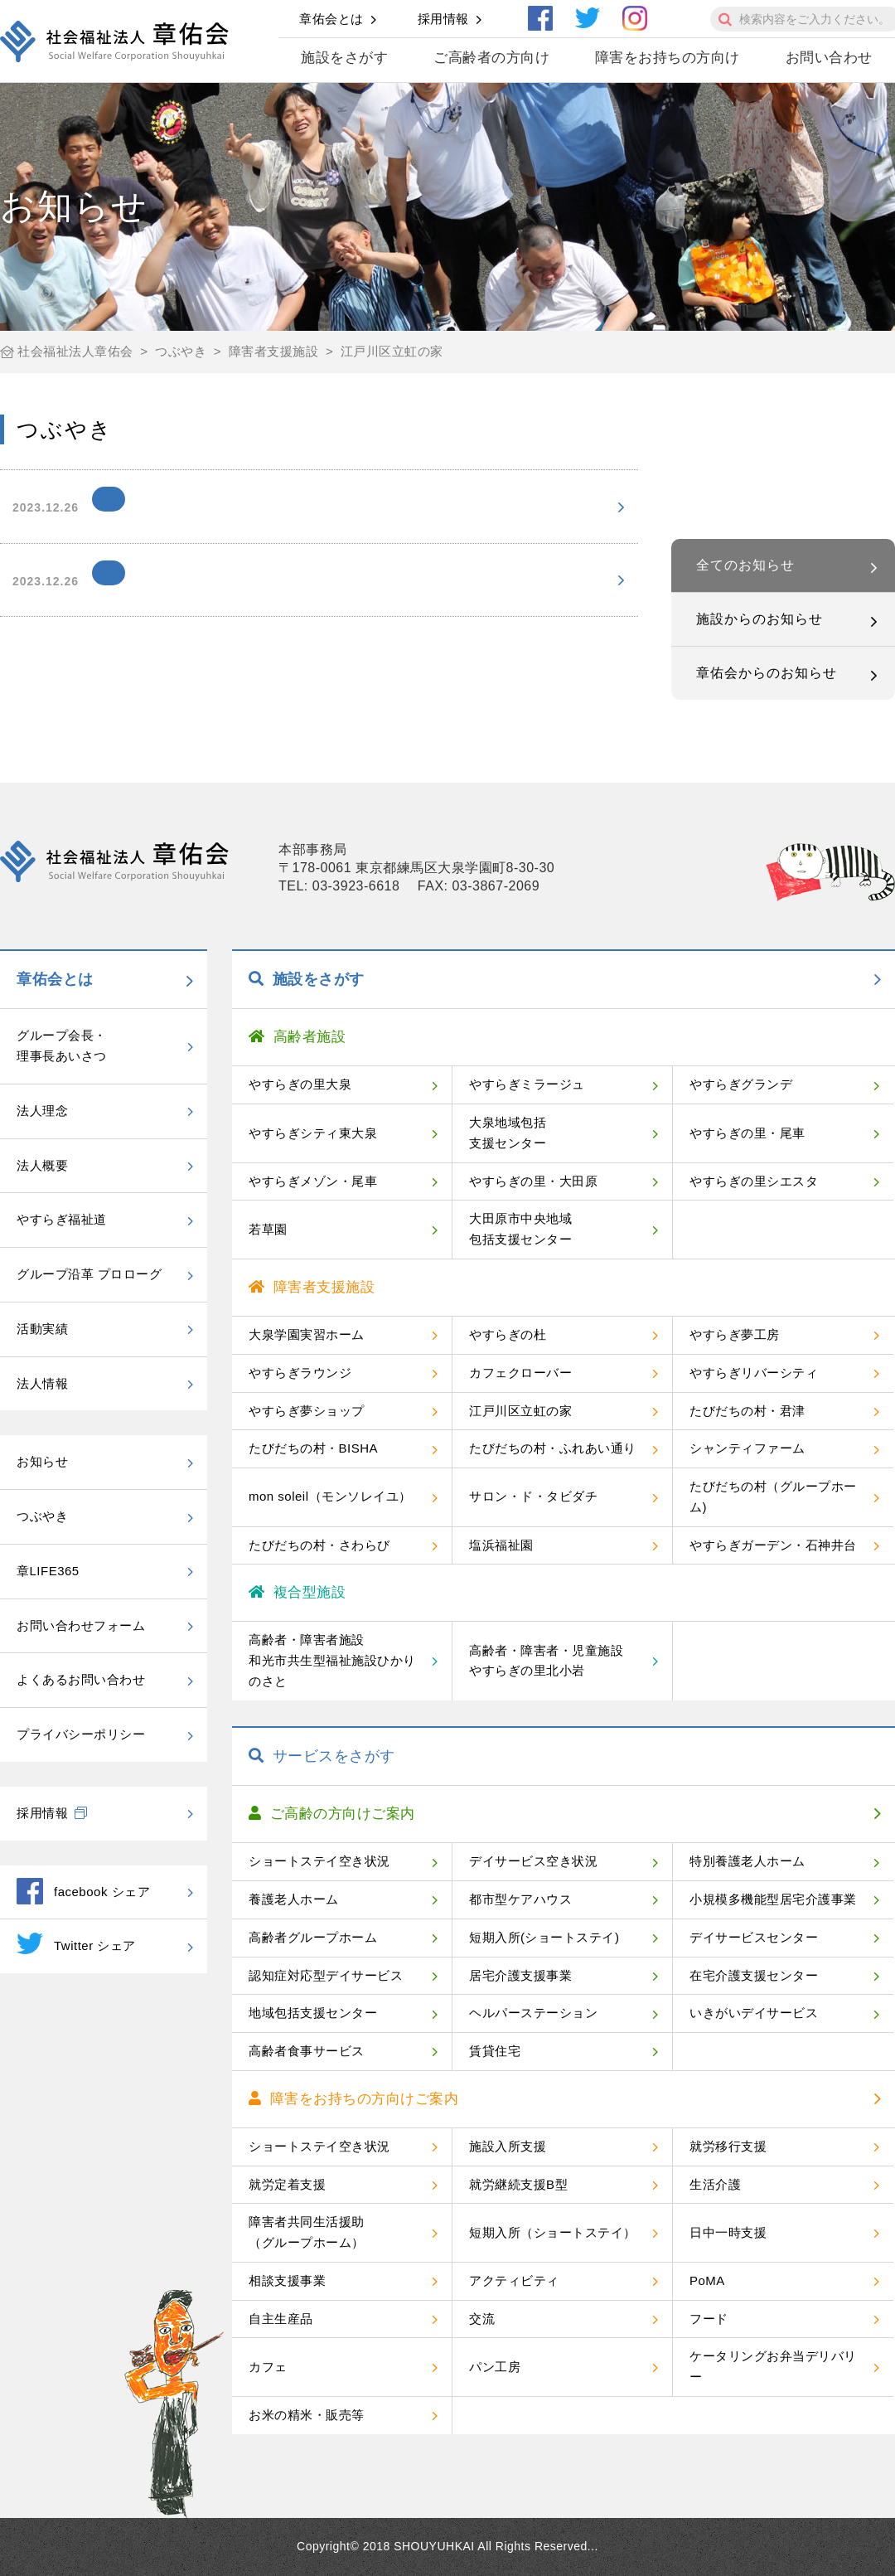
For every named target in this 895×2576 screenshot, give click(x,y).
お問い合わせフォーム (81, 1625)
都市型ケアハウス (520, 1899)
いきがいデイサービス (753, 2013)
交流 (482, 2319)
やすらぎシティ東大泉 (313, 1133)
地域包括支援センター (313, 2013)
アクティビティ (514, 2280)
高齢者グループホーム (313, 1937)
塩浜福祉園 (501, 1545)
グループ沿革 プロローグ (89, 1274)
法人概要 (42, 1165)
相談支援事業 (287, 2280)
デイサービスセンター (753, 1937)
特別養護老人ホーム (747, 1861)
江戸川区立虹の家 (520, 1411)
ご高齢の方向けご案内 (332, 1814)
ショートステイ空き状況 (319, 1861)
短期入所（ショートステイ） (552, 2232)
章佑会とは (331, 19)
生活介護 (715, 2184)
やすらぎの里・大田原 (533, 1181)
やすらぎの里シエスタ (753, 1181)
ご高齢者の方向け (491, 57)
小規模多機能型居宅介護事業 (773, 1899)
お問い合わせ (829, 57)
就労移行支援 (728, 2146)
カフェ (268, 2367)
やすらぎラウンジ (300, 1373)
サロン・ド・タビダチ (533, 1496)
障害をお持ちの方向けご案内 (353, 2099)
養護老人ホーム (294, 1899)
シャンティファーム (747, 1448)
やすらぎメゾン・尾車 (313, 1181)
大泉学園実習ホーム (307, 1334)
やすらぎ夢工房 (734, 1334)
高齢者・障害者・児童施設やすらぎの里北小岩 (546, 1660)
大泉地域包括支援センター (507, 1132)
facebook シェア (83, 1891)
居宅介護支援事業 (520, 1975)
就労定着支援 (287, 2184)
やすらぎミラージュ (527, 1084)
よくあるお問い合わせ (81, 1679)
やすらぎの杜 (507, 1334)
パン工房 (494, 2367)
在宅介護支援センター (753, 1975)
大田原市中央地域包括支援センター (520, 1228)
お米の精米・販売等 (307, 2415)
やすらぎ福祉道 (62, 1219)
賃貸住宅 (494, 2051)
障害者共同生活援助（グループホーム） (307, 2232)
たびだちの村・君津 (747, 1411)
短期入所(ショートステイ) (544, 1937)
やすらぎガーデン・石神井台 (773, 1545)
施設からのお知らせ (759, 619)
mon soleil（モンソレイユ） (330, 1496)
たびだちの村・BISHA (313, 1448)
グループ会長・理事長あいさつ (62, 1045)
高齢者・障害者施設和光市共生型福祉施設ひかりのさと (332, 1660)
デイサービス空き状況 (533, 1861)
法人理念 (42, 1111)
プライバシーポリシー (81, 1734)
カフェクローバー (520, 1373)
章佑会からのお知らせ (766, 673)
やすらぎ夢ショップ (307, 1411)
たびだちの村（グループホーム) (773, 1496)
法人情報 (42, 1383)
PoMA (707, 2280)
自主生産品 (281, 2319)
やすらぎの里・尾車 (747, 1133)
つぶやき (42, 1516)
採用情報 (443, 19)
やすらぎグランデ (740, 1084)
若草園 (268, 1229)
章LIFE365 (48, 1571)
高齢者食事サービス (307, 2051)
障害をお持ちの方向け (667, 57)
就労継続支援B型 (518, 2184)
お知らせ (42, 1461)
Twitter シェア (76, 1943)
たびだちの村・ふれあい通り (552, 1448)
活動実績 (42, 1329)
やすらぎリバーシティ (753, 1373)
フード (708, 2319)
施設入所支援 (507, 2146)
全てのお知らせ (745, 565)
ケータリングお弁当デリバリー (773, 2366)
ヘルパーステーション (533, 2013)
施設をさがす (344, 57)
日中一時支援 (728, 2232)
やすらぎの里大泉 (300, 1084)
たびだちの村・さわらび (319, 1545)
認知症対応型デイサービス (326, 1975)
